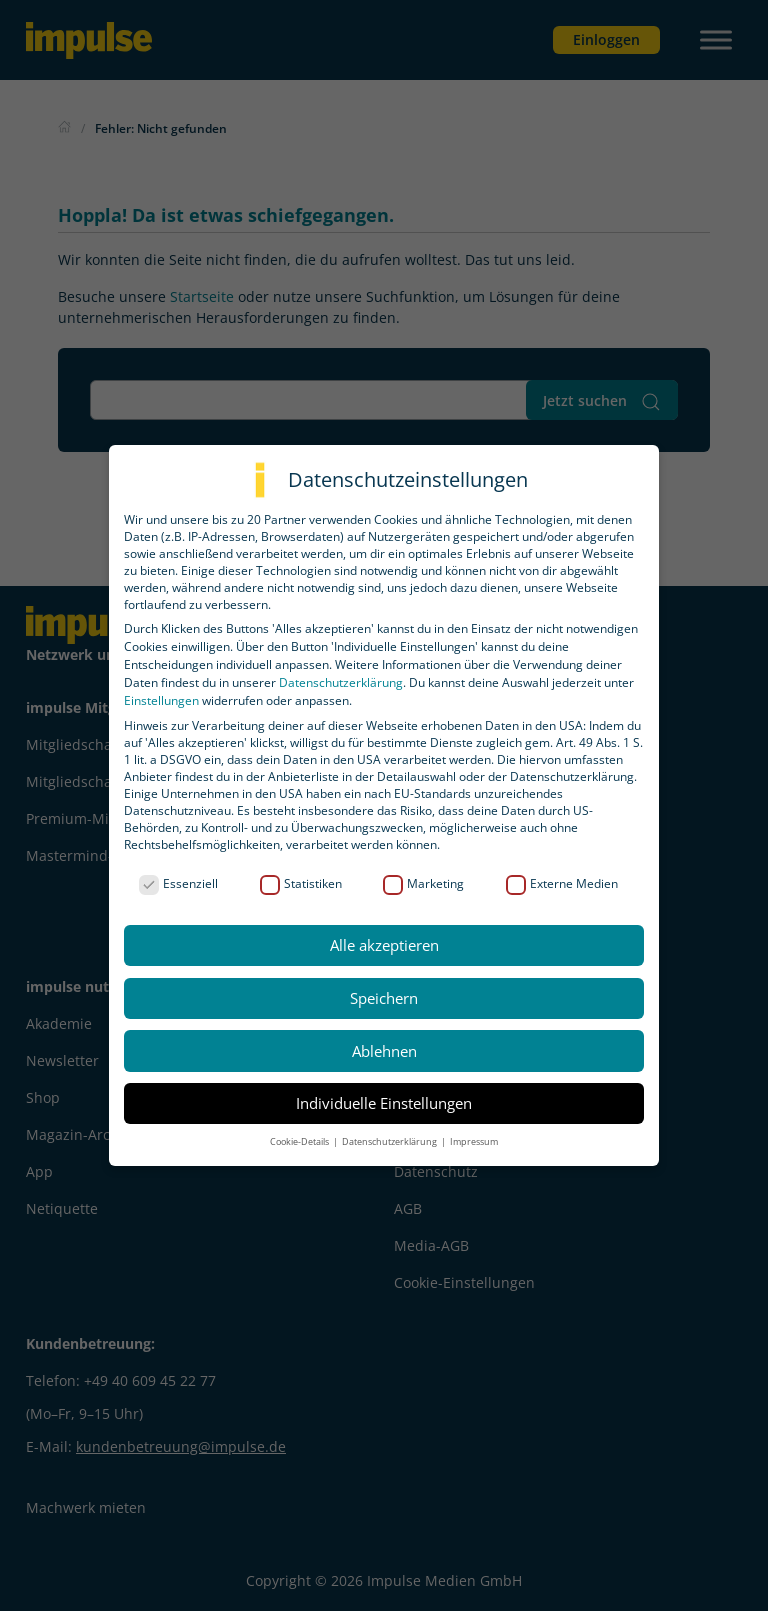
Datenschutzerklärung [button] (390, 1141)
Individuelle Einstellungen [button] (384, 1103)
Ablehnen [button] (384, 1051)
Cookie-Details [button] (300, 1141)
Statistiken (301, 883)
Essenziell (178, 883)
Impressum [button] (474, 1141)
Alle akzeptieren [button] (384, 945)
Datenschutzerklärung (341, 682)
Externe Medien (562, 883)
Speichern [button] (384, 998)
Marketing (423, 883)
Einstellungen (161, 700)
